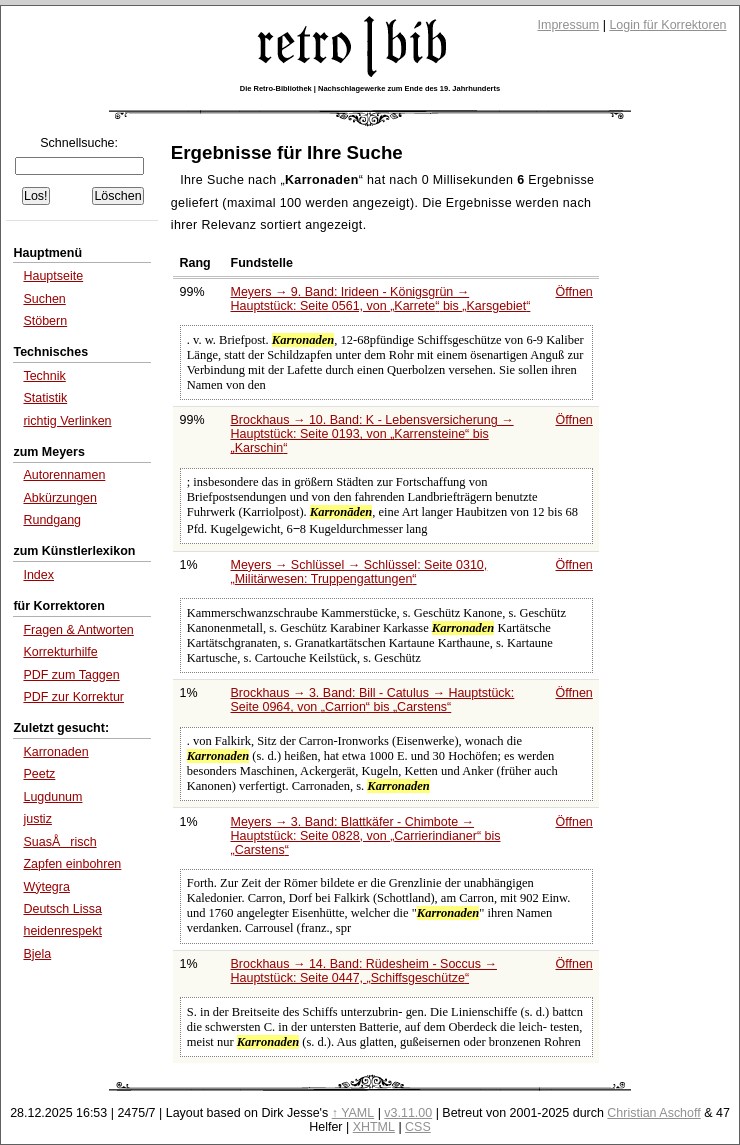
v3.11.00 (408, 1113)
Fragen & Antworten (78, 630)
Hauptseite (53, 276)
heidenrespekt (62, 931)
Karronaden (55, 752)
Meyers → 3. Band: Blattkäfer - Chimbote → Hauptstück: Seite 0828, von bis (366, 836)
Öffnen (574, 292)
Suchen (44, 299)
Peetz (39, 774)
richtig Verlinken (67, 421)
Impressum (569, 25)
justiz (37, 819)
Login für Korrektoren (667, 25)
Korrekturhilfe (60, 652)
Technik (44, 376)
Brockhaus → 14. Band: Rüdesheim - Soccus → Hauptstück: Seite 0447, (364, 971)
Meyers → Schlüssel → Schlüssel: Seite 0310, (359, 572)
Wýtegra (46, 887)
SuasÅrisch (59, 842)
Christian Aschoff (653, 1113)
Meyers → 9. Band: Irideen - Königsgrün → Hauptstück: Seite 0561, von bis (381, 299)
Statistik (45, 398)
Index (38, 575)
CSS (418, 1127)
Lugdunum (52, 797)
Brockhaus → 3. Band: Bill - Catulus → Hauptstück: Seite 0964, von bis (373, 700)
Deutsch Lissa (62, 909)
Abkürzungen (60, 498)
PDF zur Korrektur (73, 697)
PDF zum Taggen (71, 675)
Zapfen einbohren (72, 864)
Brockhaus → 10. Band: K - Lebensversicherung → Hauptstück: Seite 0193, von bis (372, 434)
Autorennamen (64, 475)
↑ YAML (353, 1113)
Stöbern (45, 321)
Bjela (37, 954)
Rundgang (52, 520)
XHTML (374, 1127)
